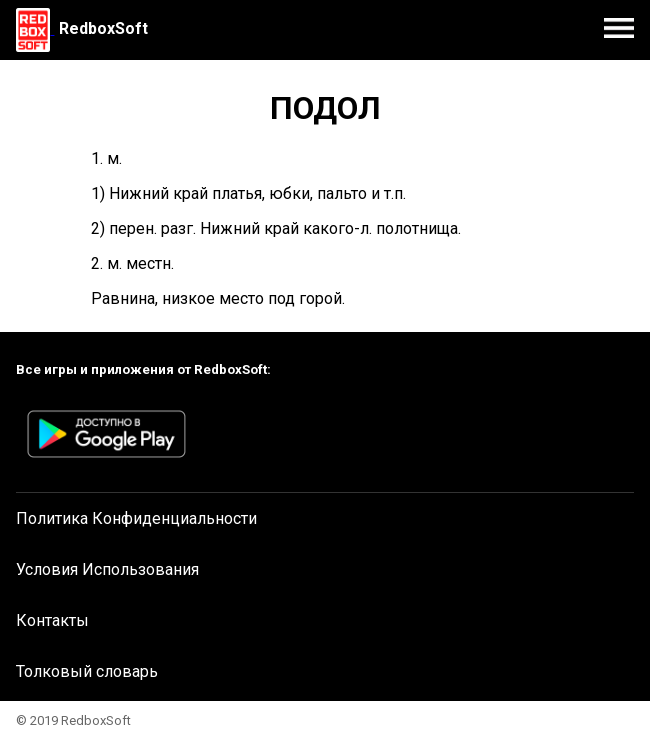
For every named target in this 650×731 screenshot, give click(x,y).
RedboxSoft (103, 28)
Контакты (52, 620)
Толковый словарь (87, 671)
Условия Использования (107, 569)
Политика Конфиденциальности (136, 518)
